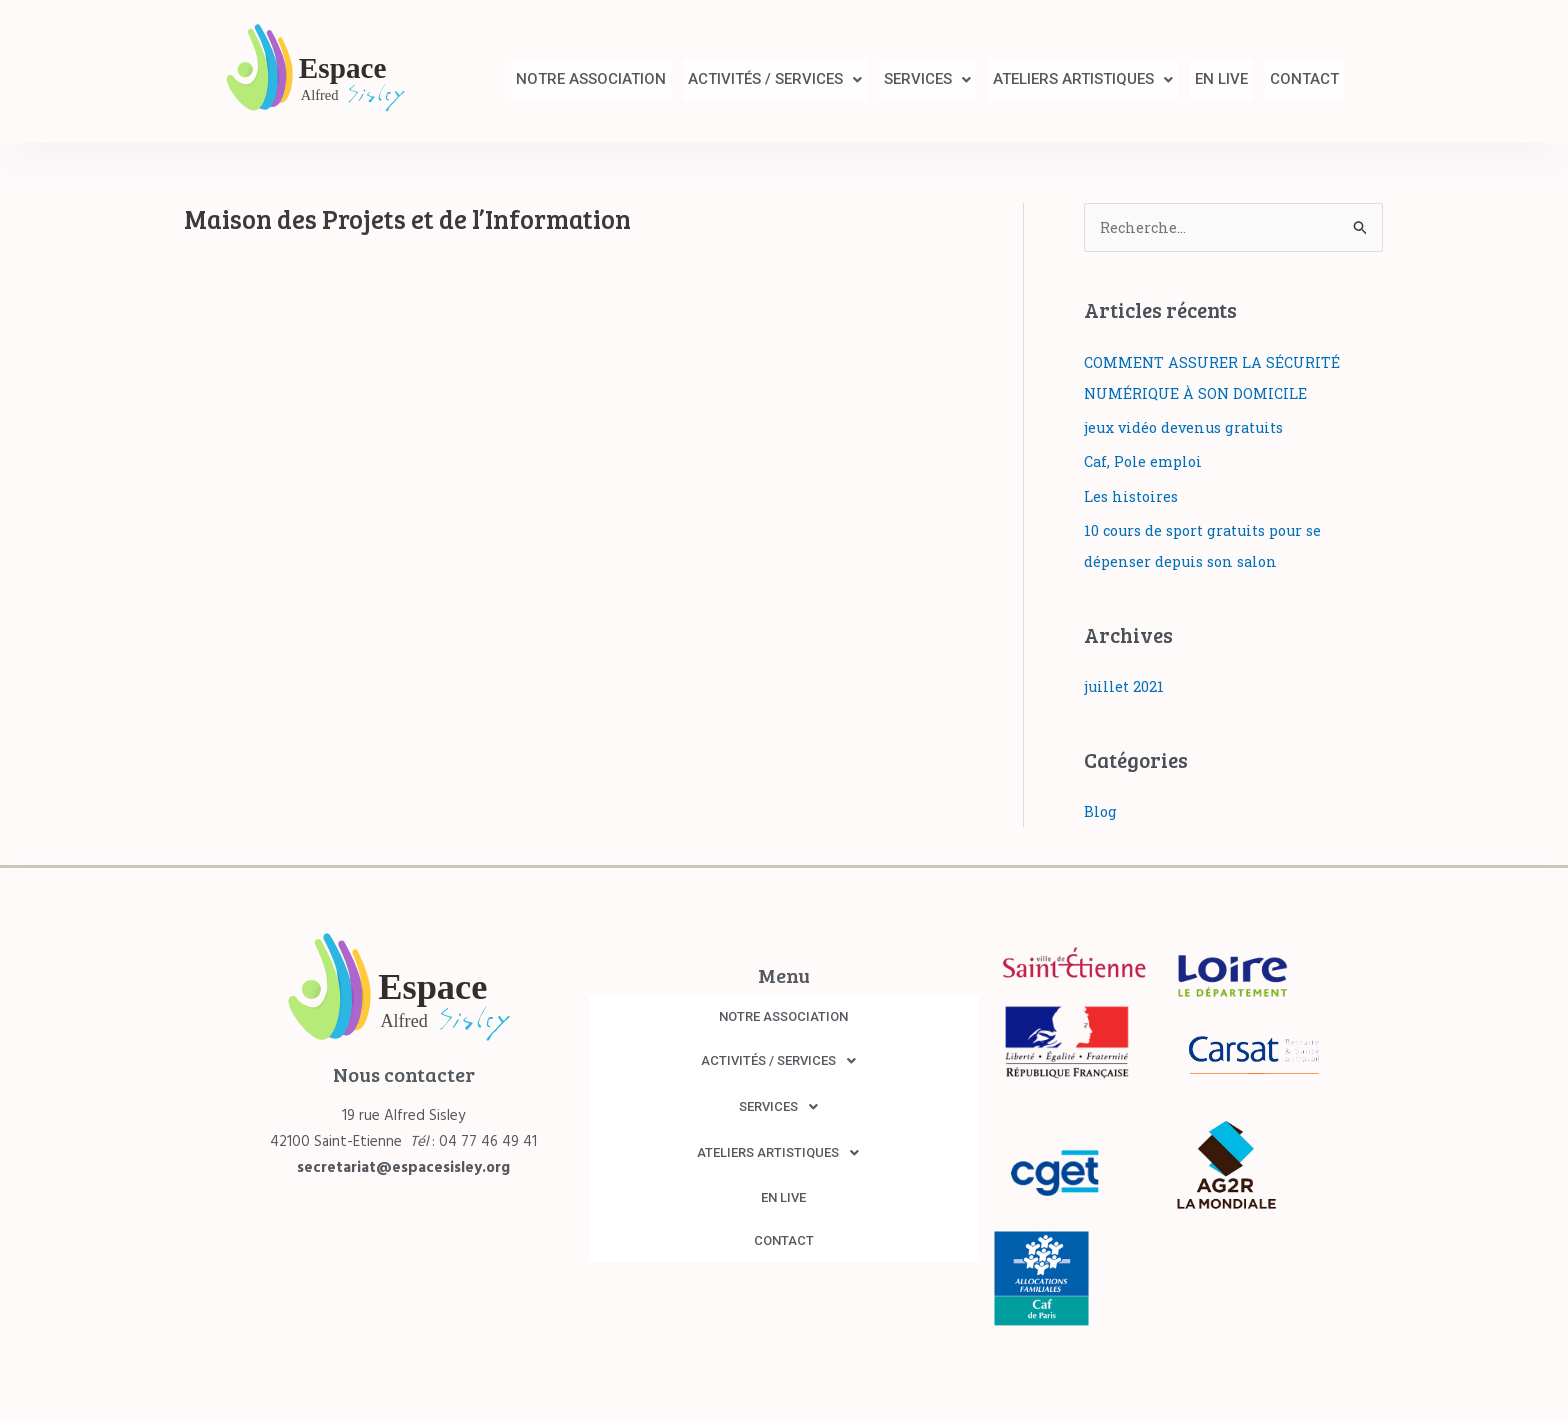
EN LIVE (1206, 79)
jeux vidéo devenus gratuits (1188, 427)
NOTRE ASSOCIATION (536, 79)
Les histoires (1133, 494)
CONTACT (1299, 79)
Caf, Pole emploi (1145, 460)
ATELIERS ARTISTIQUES (1058, 79)
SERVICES (892, 79)
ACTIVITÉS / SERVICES (730, 79)
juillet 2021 (1124, 682)
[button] (730, 79)
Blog (1101, 807)
